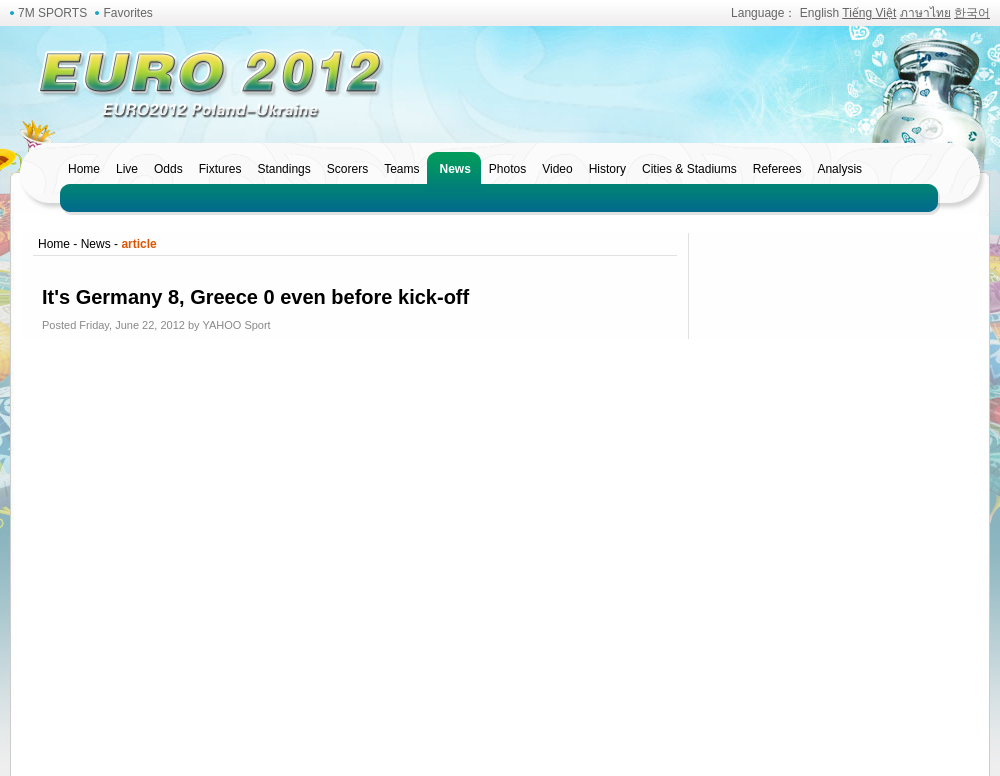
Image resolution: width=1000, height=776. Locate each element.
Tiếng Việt (869, 13)
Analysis (839, 169)
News (454, 169)
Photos (507, 169)
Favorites (127, 13)
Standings (283, 169)
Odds (168, 169)
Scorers (347, 169)
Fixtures (220, 169)
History (607, 169)
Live (127, 169)
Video (557, 169)
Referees (777, 169)
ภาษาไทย (925, 13)
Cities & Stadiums (689, 169)
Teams (401, 169)
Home (84, 169)
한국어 (972, 13)
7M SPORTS (52, 13)
